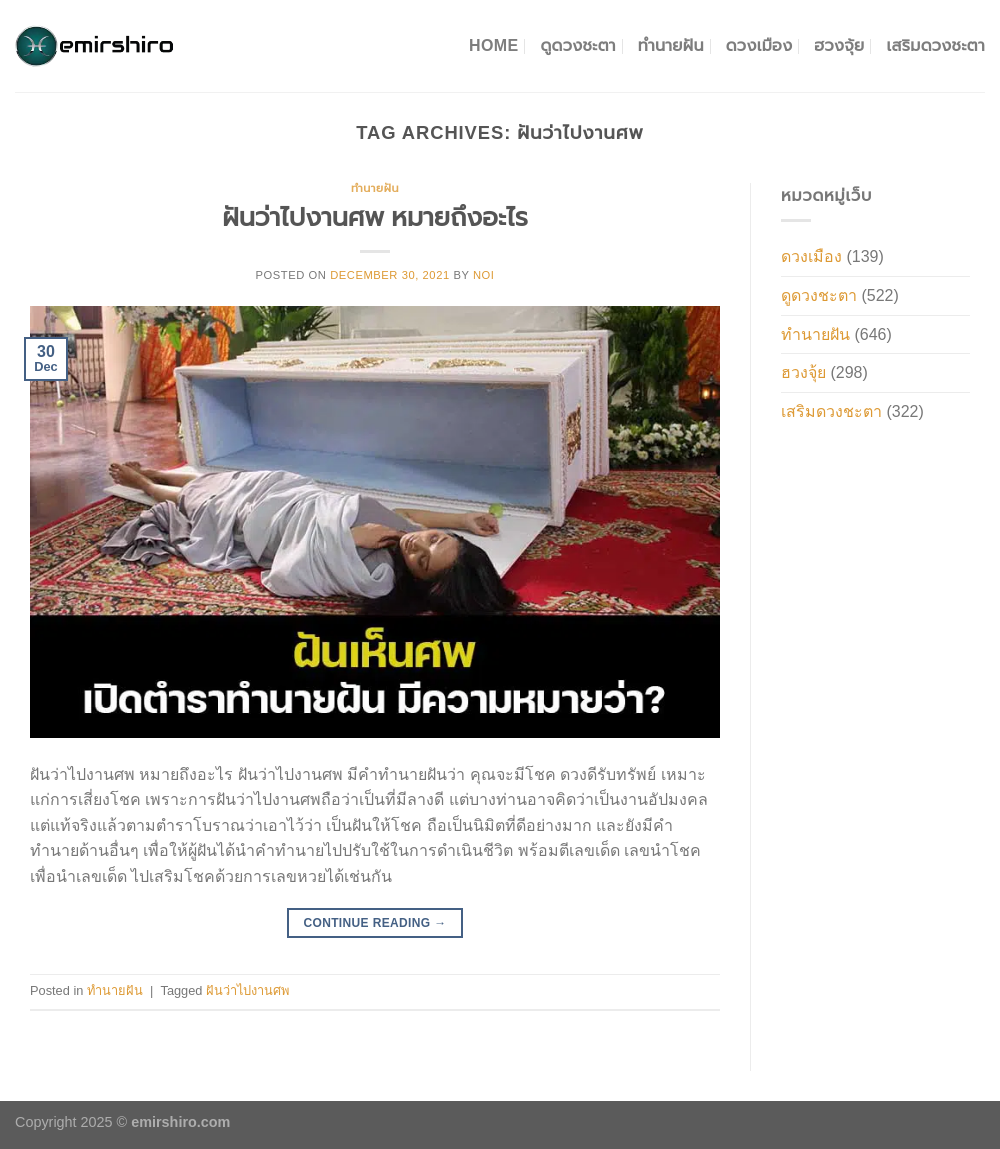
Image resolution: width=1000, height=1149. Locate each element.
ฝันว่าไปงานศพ (247, 990)
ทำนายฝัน (671, 45)
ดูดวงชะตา (577, 45)
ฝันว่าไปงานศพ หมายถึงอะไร (375, 217)
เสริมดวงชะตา (935, 45)
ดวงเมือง (759, 45)
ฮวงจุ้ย (839, 45)
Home (493, 45)
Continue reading (374, 923)
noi (484, 275)
